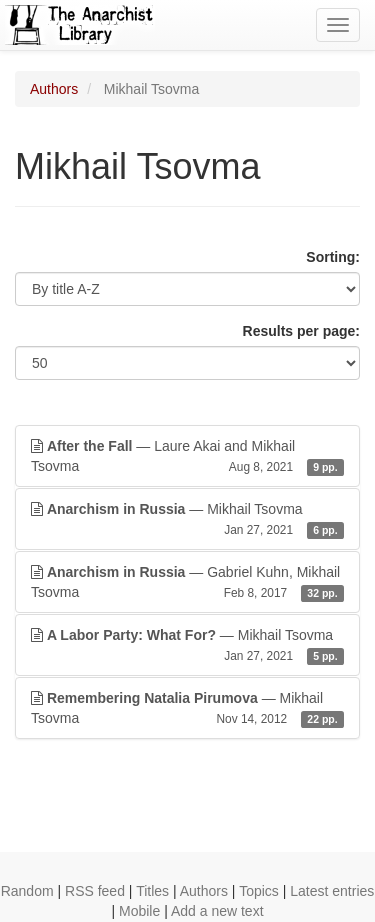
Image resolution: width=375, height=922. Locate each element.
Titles (152, 891)
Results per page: (301, 331)
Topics (259, 891)
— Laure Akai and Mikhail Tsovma (187, 457)
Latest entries (332, 891)
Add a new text (217, 911)
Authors (54, 89)
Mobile (139, 911)
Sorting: (333, 257)
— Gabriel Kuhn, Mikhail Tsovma (187, 583)
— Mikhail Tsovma (187, 520)
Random (27, 891)
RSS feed (95, 891)
